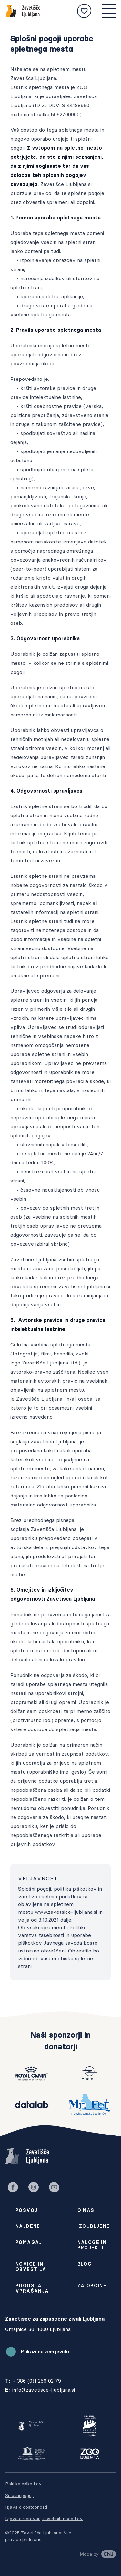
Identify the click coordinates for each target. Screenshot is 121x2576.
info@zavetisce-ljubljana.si (43, 2390)
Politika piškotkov (23, 2484)
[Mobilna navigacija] (109, 11)
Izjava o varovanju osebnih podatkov (44, 2518)
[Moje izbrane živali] (84, 11)
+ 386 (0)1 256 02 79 (37, 2381)
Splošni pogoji (19, 2495)
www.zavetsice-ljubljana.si (66, 1912)
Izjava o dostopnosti (26, 2507)
